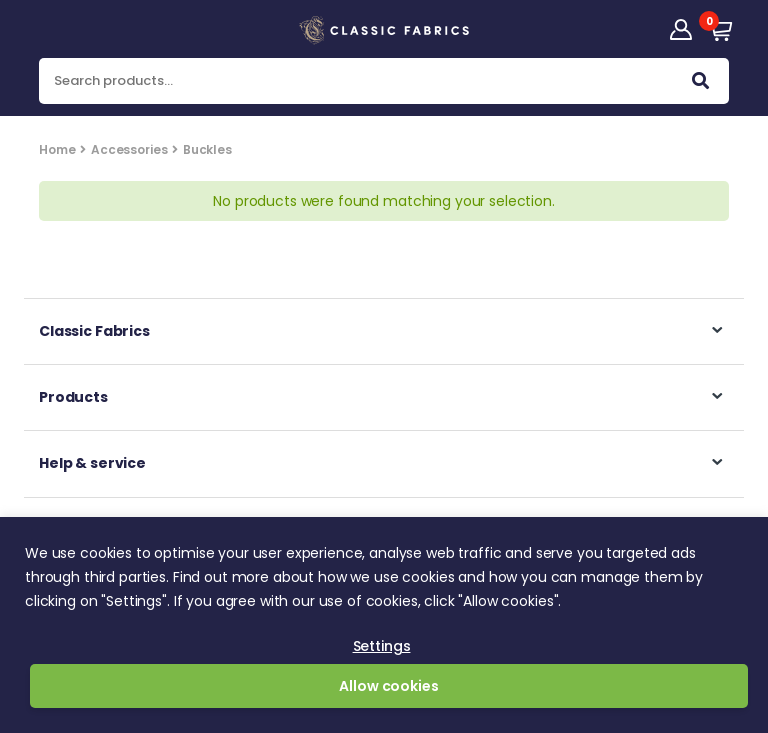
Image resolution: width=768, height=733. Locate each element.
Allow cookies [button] (388, 686)
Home (57, 149)
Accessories (129, 149)
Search (700, 85)
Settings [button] (382, 646)
